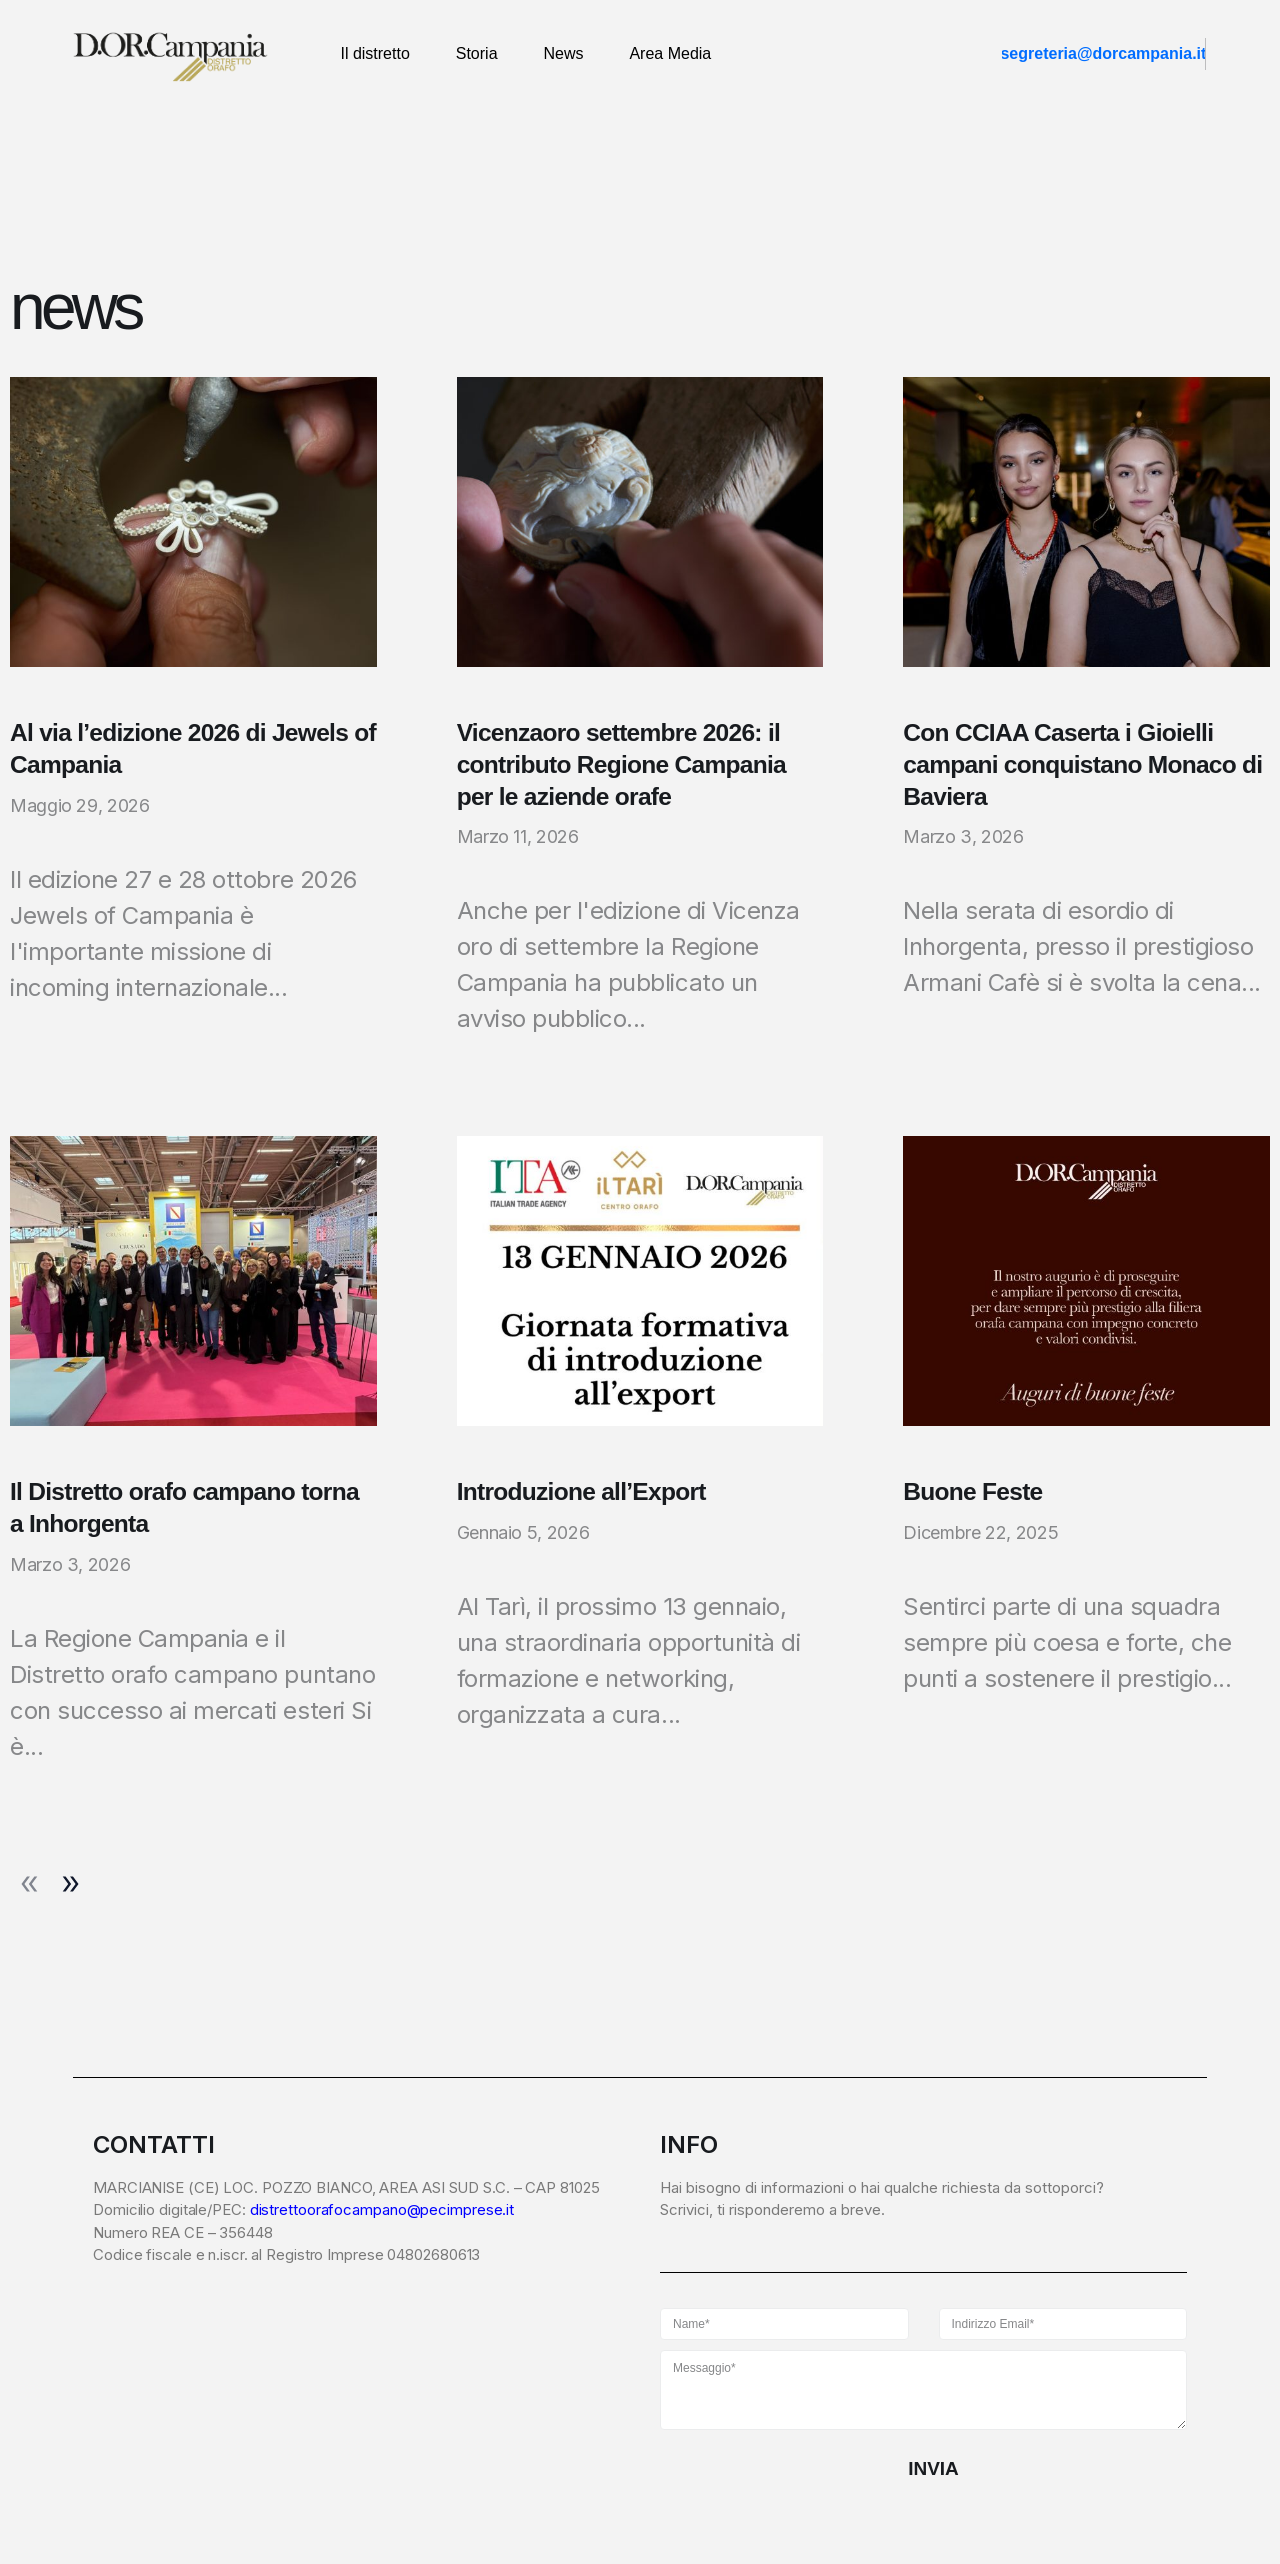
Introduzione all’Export (584, 1494)
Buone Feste (974, 1494)
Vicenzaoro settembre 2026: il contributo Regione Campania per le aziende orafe (625, 765)
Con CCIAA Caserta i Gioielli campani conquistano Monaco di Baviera (1086, 765)
